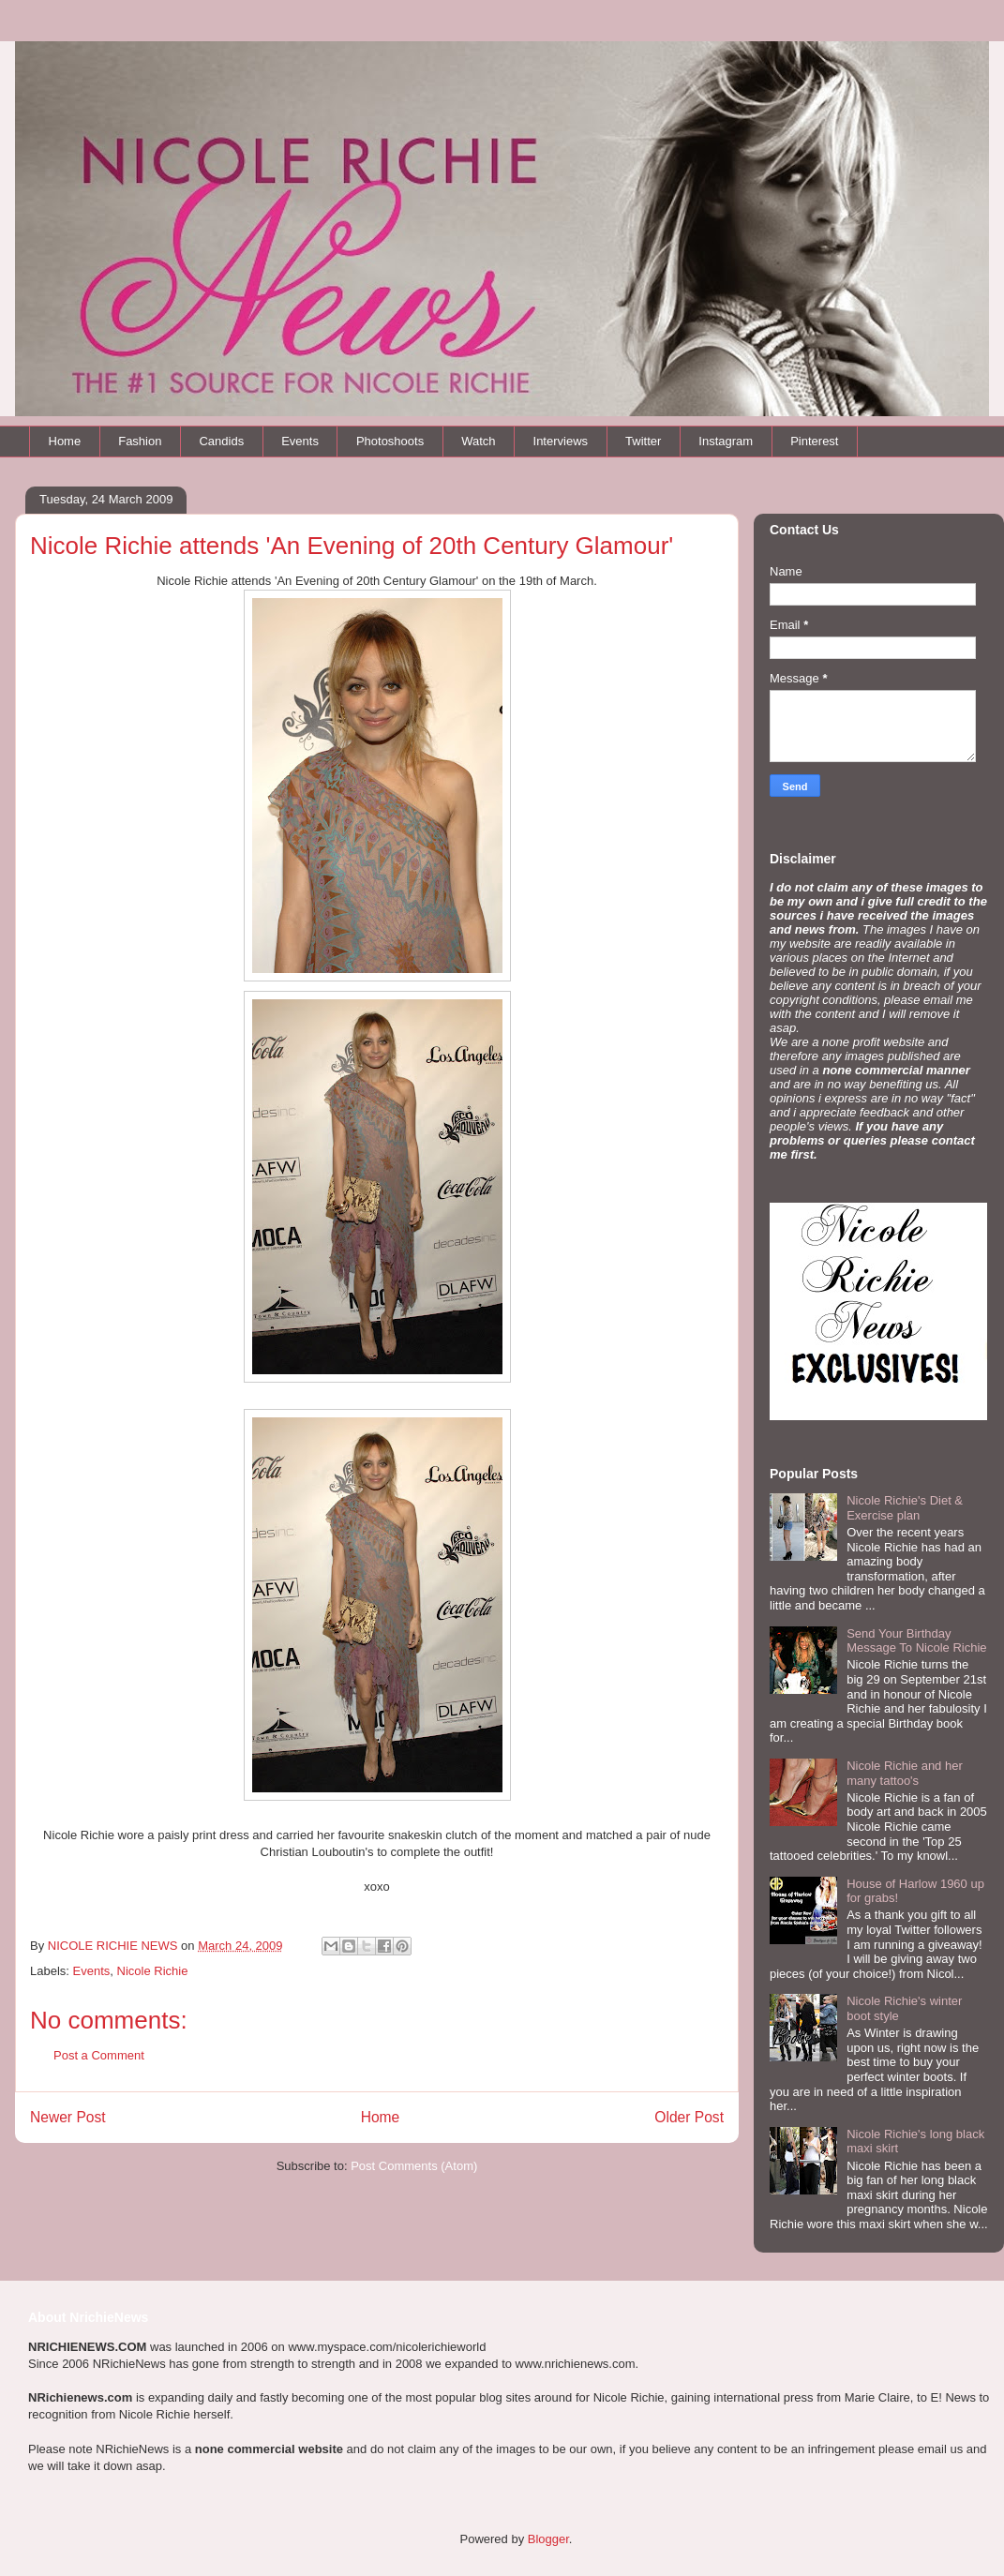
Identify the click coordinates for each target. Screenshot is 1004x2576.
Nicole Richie (152, 1971)
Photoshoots (390, 441)
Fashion (139, 441)
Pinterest (814, 441)
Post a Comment (98, 2055)
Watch (478, 441)
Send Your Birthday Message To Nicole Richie (916, 1640)
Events (300, 441)
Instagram (725, 441)
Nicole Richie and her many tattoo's (905, 1773)
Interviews (561, 441)
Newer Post (68, 2117)
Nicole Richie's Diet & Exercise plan (905, 1507)
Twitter (643, 441)
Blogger (548, 2539)
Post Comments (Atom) (414, 2166)
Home (65, 441)
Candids (221, 441)
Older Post (689, 2117)
